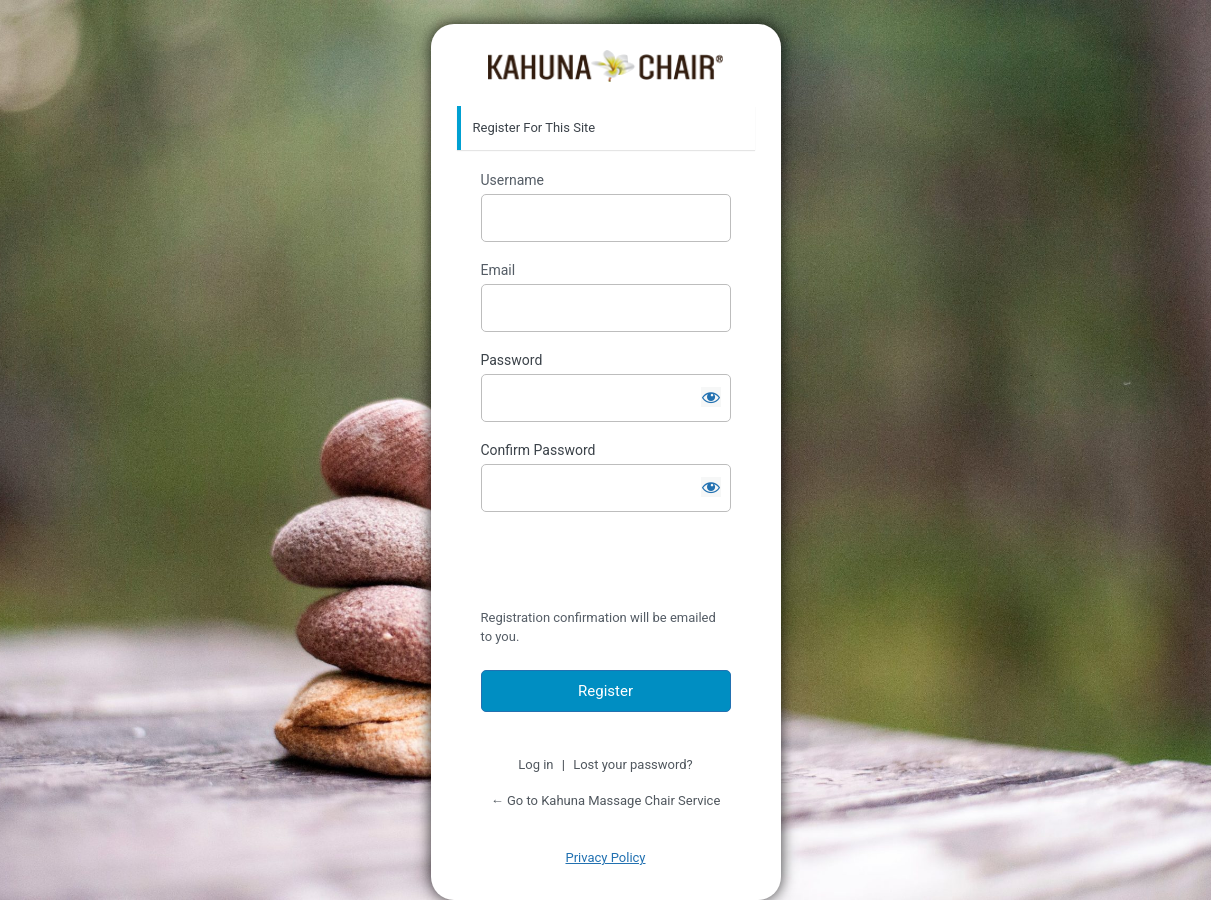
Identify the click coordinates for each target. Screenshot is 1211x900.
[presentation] (618, 565)
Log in (535, 764)
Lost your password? (633, 764)
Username (513, 180)
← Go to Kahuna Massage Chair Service (606, 800)
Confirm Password (538, 450)
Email (498, 270)
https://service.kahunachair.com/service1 (605, 66)
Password (512, 360)
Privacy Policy (605, 857)
